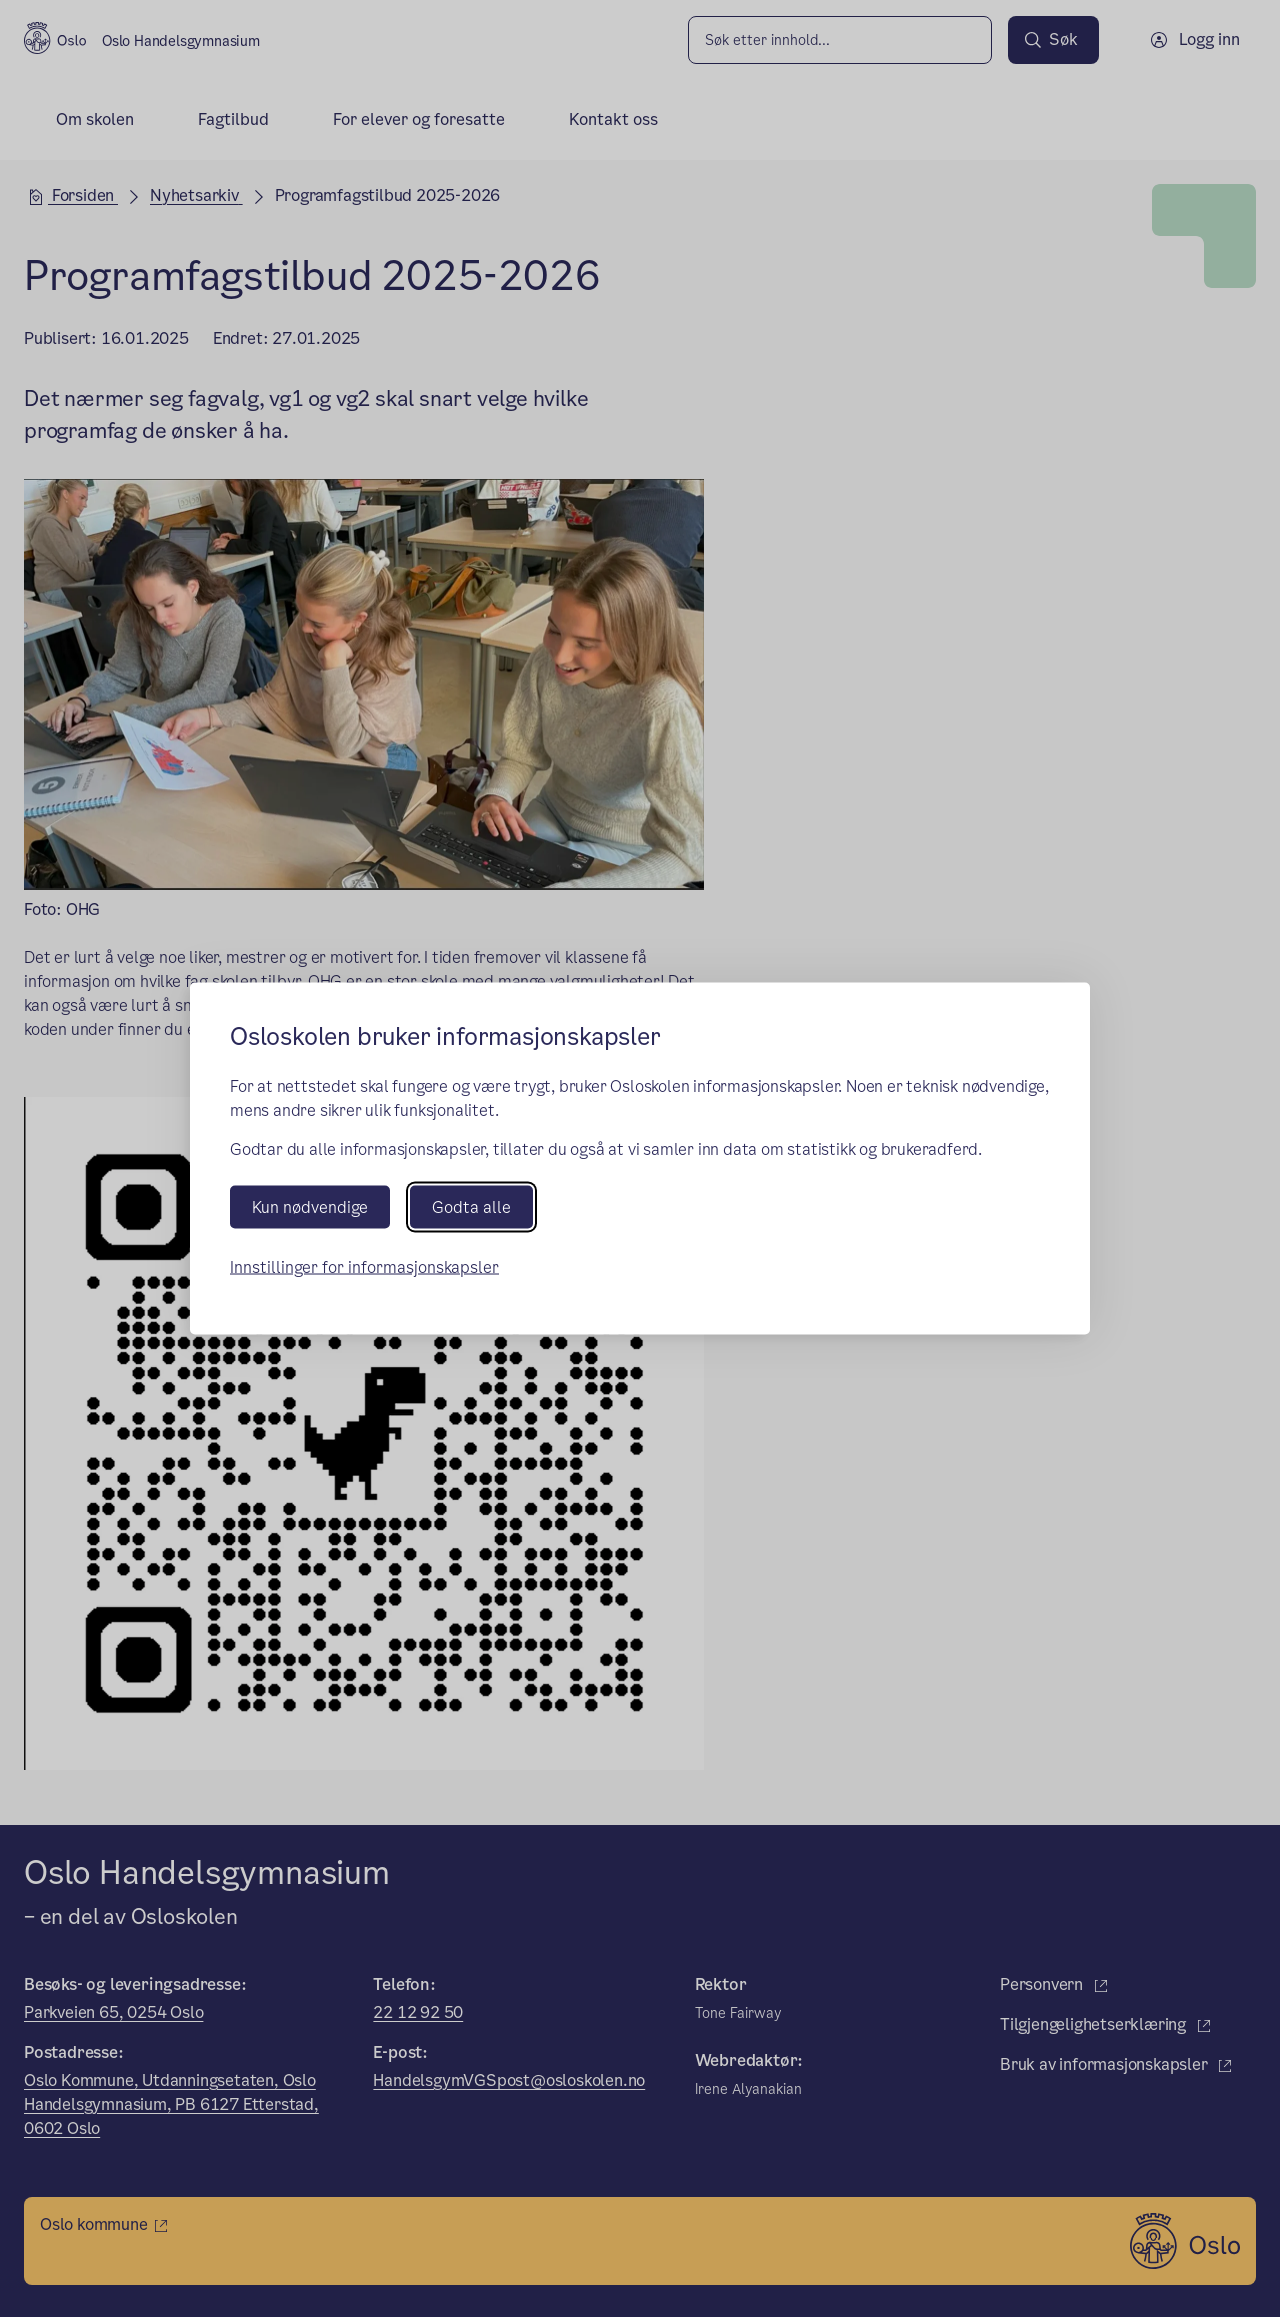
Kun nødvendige (310, 1207)
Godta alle (471, 1207)
